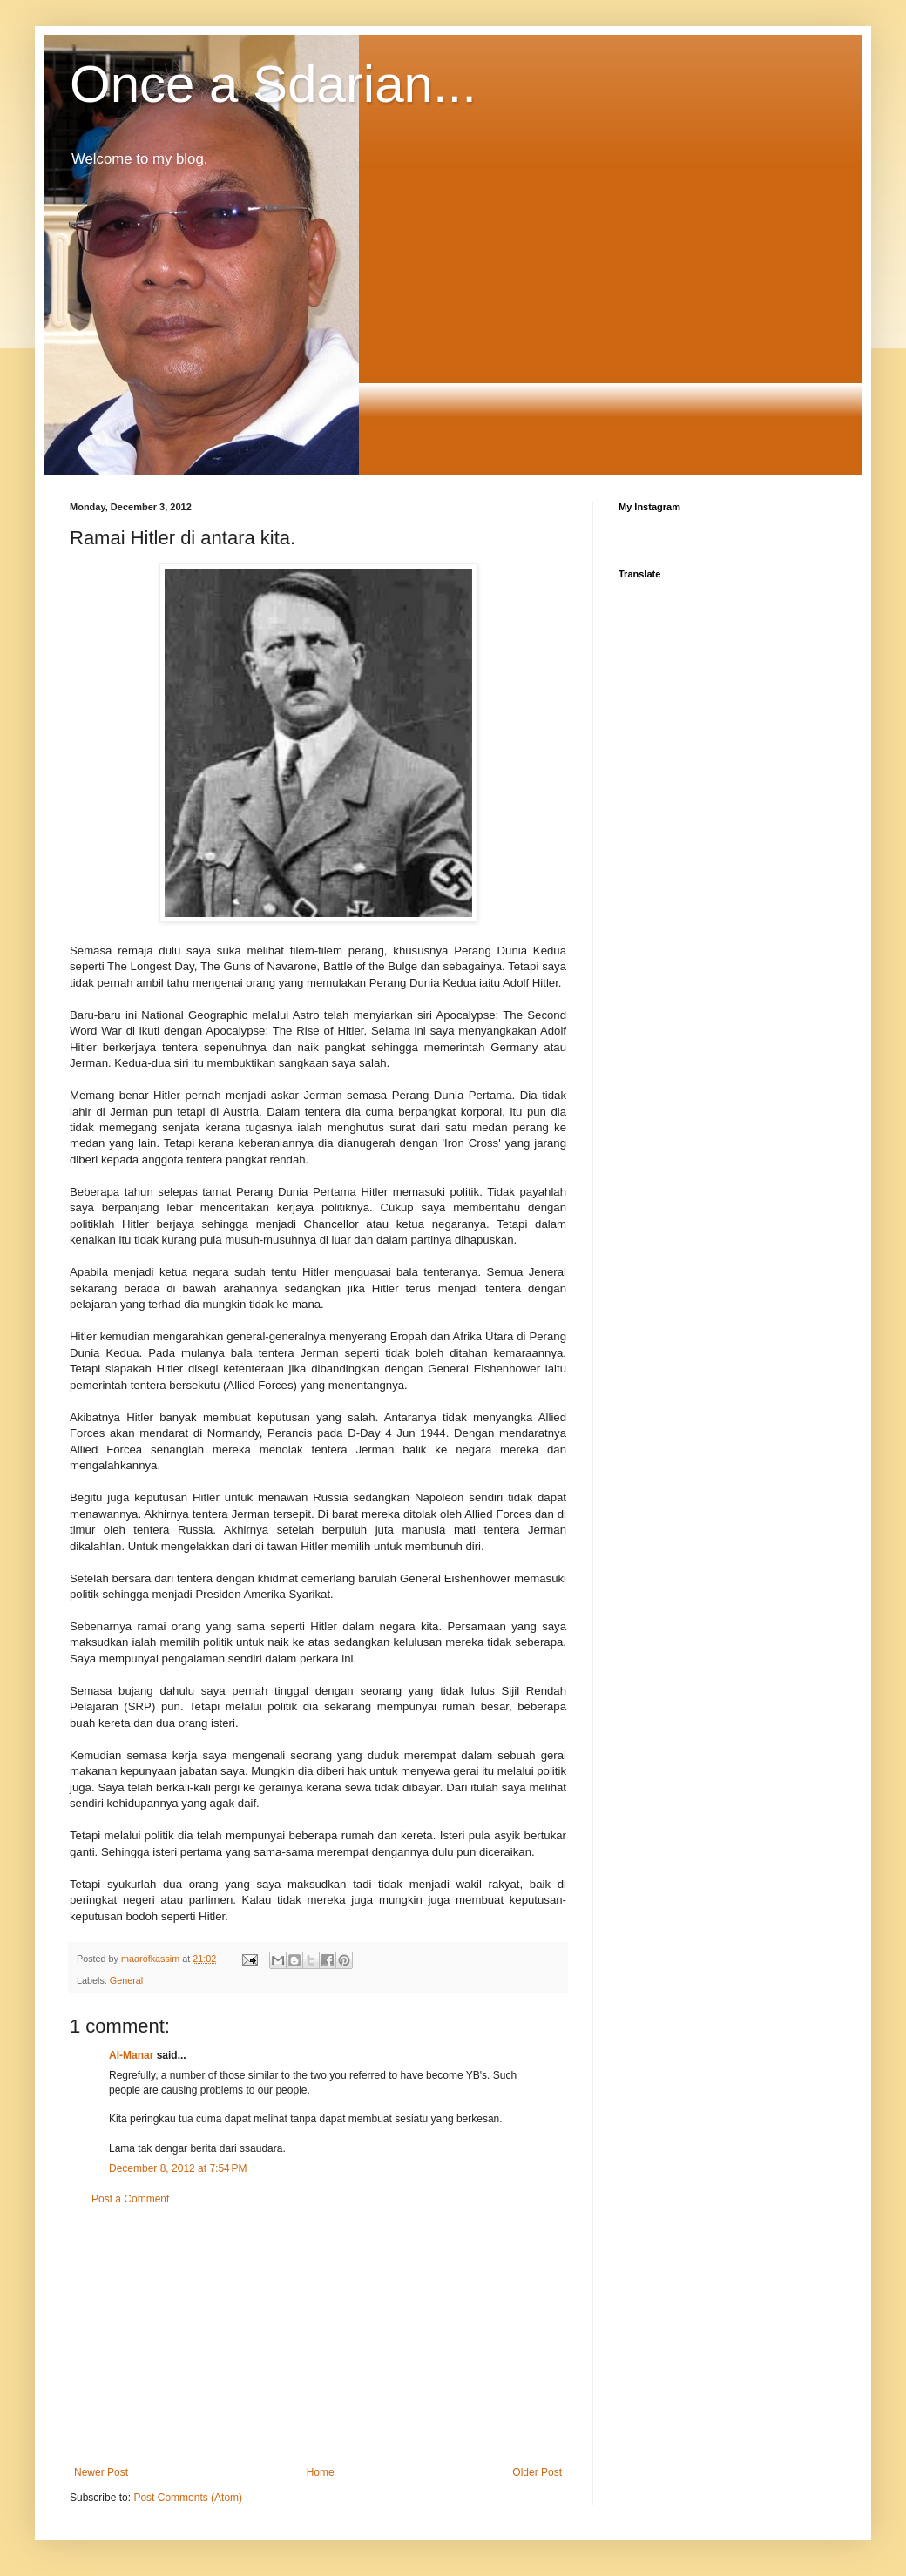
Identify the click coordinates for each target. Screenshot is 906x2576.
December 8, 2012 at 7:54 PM (178, 2168)
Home (321, 2472)
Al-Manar (131, 2055)
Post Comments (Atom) (187, 2498)
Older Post (537, 2472)
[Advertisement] (318, 2336)
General (126, 1980)
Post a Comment (130, 2199)
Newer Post (101, 2472)
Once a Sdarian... (273, 84)
